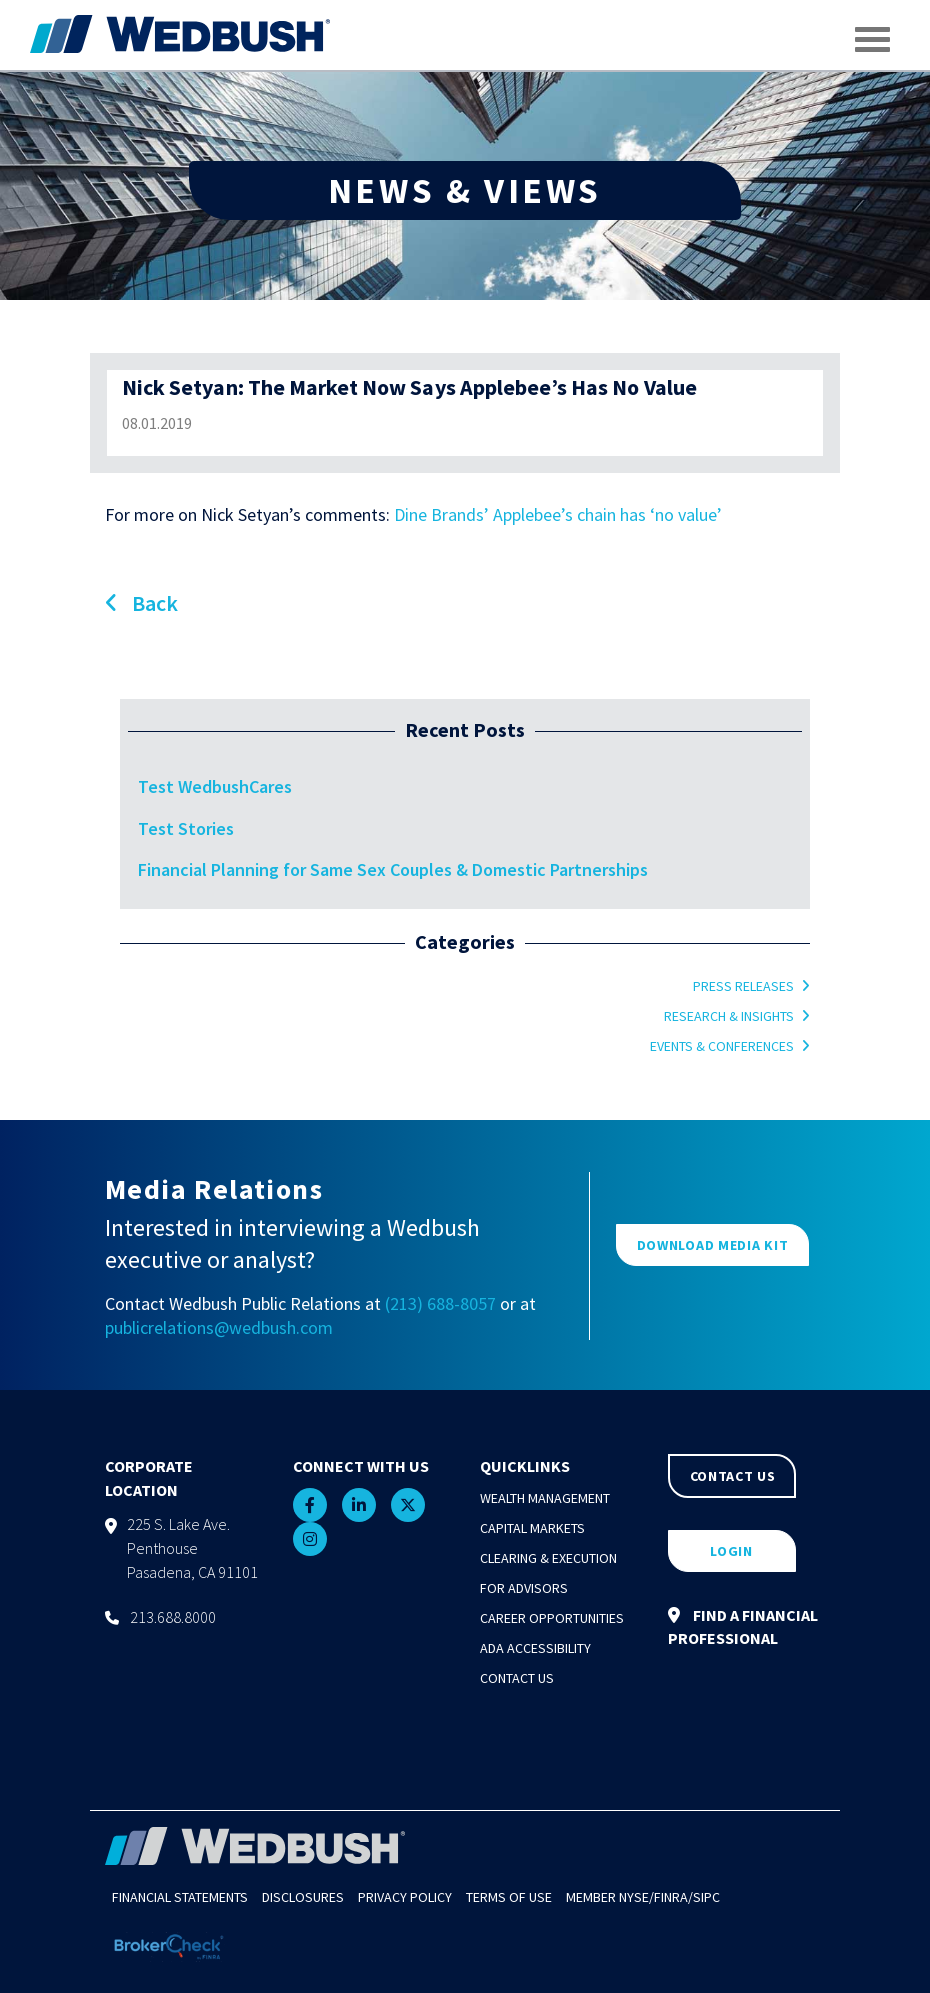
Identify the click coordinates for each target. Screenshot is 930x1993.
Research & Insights (729, 1016)
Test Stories (186, 828)
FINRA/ (673, 1897)
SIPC (706, 1897)
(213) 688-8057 (440, 1303)
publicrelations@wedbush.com (219, 1327)
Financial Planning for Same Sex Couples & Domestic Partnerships (393, 869)
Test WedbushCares (215, 786)
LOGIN (731, 1551)
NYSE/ (636, 1897)
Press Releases (743, 986)
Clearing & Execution (548, 1558)
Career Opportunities (552, 1618)
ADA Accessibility (535, 1648)
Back (141, 603)
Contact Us (517, 1678)
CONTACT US (733, 1476)
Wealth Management (545, 1498)
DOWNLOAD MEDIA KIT (713, 1245)
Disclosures (303, 1897)
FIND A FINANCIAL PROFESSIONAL (743, 1626)
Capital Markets (532, 1528)
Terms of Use (509, 1897)
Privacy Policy (405, 1897)
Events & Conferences (722, 1046)
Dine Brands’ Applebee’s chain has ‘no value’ (558, 514)
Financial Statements (180, 1897)
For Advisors (524, 1588)
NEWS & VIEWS (465, 190)
